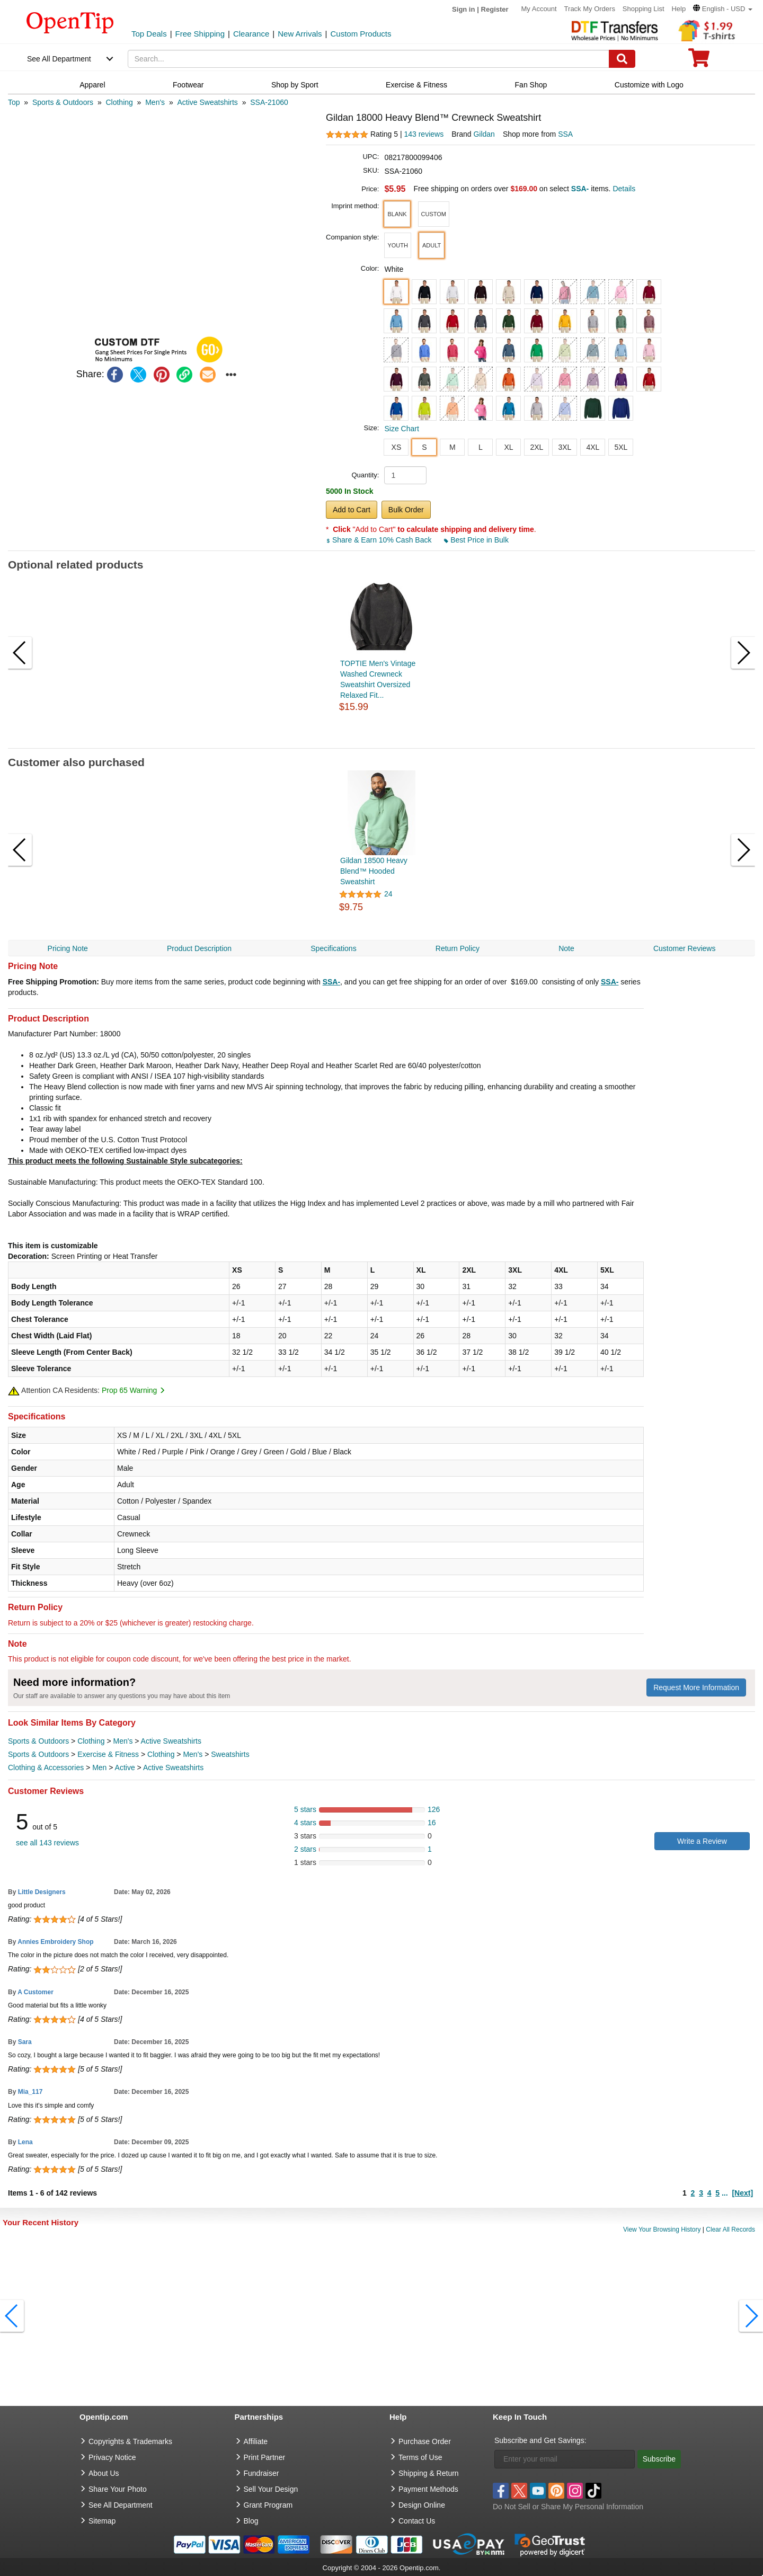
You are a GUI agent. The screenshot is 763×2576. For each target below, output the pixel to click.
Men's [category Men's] (122, 1741)
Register (495, 9)
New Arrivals (300, 33)
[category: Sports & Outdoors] (62, 102)
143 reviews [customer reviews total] (423, 134)
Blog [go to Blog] (251, 2521)
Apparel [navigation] (92, 85)
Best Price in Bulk (476, 540)
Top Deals (149, 33)
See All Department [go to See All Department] (120, 2505)
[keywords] (369, 59)
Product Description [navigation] (199, 948)
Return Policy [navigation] (458, 948)
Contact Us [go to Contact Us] (416, 2521)
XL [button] (508, 447)
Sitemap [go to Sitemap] (102, 2521)
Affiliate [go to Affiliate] (256, 2441)
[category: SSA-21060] (269, 102)
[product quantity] (405, 475)
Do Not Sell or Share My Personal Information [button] (568, 2506)
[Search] (622, 59)
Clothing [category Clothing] (90, 1741)
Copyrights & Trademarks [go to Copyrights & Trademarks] (130, 2441)
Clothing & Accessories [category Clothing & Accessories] (46, 1767)
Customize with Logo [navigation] (649, 85)
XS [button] (397, 447)
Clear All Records (730, 2229)
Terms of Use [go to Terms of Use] (420, 2457)
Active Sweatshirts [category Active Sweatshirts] (171, 1741)
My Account (539, 9)
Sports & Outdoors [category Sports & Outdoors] (38, 1741)
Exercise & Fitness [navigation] (416, 85)
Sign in (463, 9)
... (725, 2193)
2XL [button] (536, 447)
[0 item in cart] (698, 61)
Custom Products (360, 33)
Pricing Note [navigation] (68, 948)
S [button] (424, 447)
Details (624, 188)
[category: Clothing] (118, 102)
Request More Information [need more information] (696, 1687)
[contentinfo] (70, 21)
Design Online (421, 2505)
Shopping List (643, 9)
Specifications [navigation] (333, 948)
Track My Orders (589, 9)
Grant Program (268, 2505)
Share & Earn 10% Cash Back (379, 540)
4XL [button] (592, 447)
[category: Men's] (155, 102)
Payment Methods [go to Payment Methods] (428, 2489)
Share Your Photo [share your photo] (117, 2489)
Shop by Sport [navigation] (294, 85)
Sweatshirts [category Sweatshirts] (230, 1754)
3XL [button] (564, 447)
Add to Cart (351, 509)
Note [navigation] (566, 948)
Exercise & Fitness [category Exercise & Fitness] (108, 1754)
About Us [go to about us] (103, 2473)
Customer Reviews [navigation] (684, 948)
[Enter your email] (564, 2459)
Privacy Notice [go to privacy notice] (112, 2457)
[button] (722, 9)
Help (678, 9)
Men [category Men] (99, 1767)
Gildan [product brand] (483, 134)
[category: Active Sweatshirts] (207, 102)
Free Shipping (200, 33)
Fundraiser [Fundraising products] (261, 2473)
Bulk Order (406, 509)
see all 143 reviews (47, 1842)
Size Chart (401, 428)
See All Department (59, 59)
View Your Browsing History (662, 2229)
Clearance (251, 33)
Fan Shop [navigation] (531, 85)
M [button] (452, 447)
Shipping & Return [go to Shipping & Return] (428, 2473)
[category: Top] (14, 102)
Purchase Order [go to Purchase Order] (424, 2441)
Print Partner (265, 2457)
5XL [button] (620, 447)
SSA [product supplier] (565, 134)
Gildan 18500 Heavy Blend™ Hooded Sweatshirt (373, 871)
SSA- (331, 982)
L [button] (480, 447)
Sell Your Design (271, 2489)
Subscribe (659, 2459)
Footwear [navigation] (188, 85)
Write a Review (702, 1841)
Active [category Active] (125, 1767)
